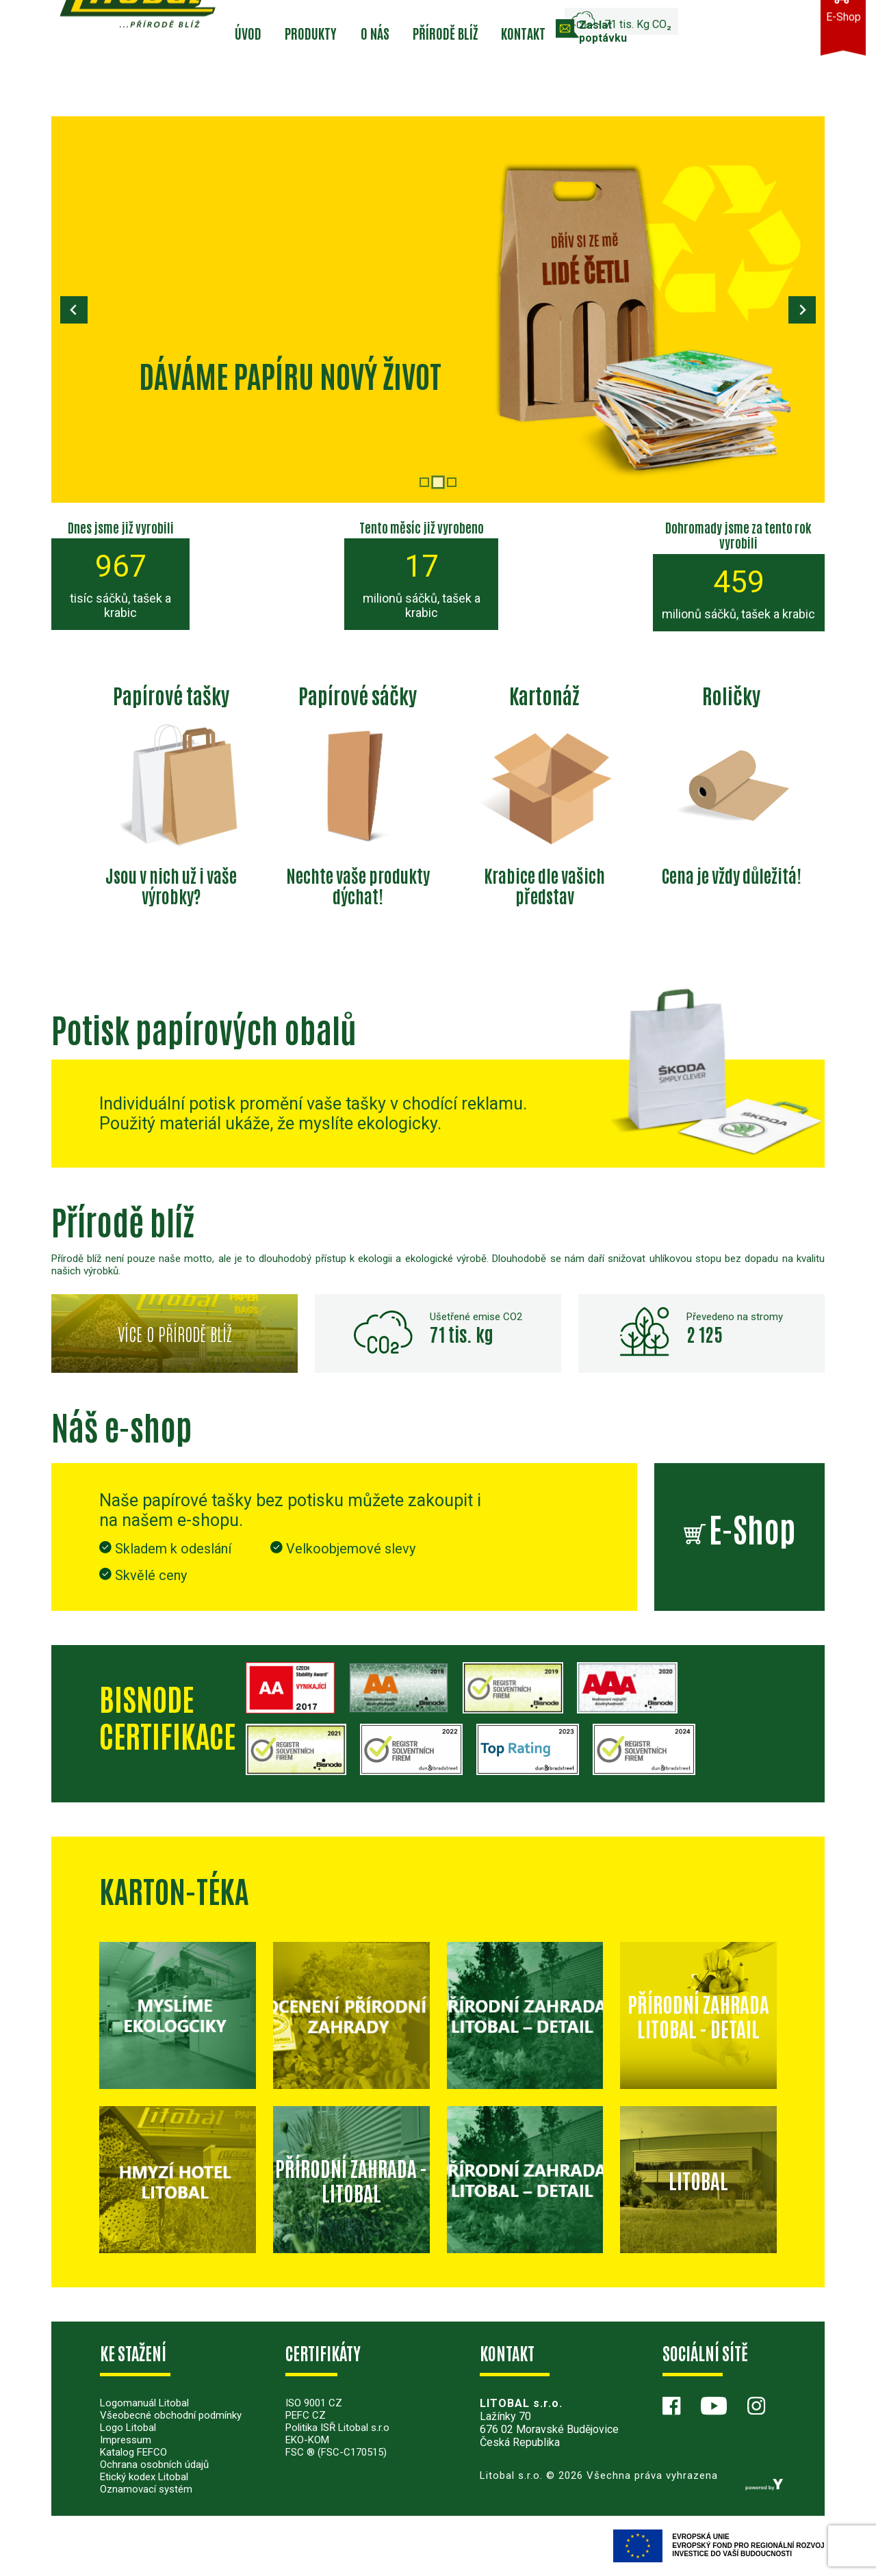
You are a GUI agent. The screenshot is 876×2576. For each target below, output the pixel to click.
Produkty (311, 33)
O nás (375, 33)
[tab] (424, 482)
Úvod (248, 33)
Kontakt (523, 33)
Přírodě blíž (445, 33)
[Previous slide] (74, 310)
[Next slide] (802, 310)
